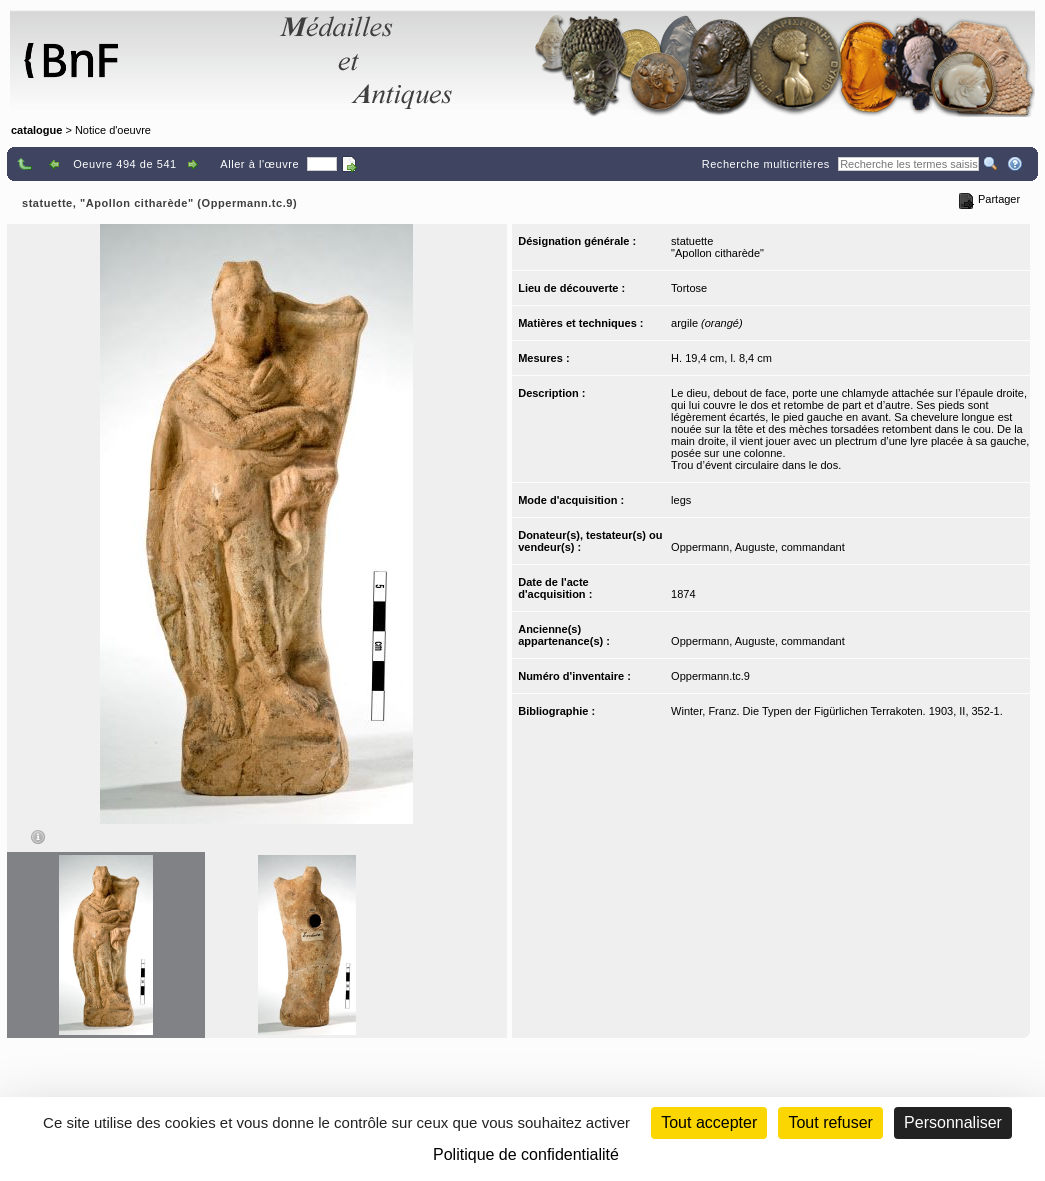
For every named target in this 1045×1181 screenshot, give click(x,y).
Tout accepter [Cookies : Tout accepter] (709, 1122)
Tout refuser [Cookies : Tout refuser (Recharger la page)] (830, 1122)
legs (681, 500)
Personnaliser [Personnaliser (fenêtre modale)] (953, 1122)
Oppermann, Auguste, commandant (758, 547)
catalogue (36, 130)
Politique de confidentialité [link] (526, 1154)
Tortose (689, 288)
